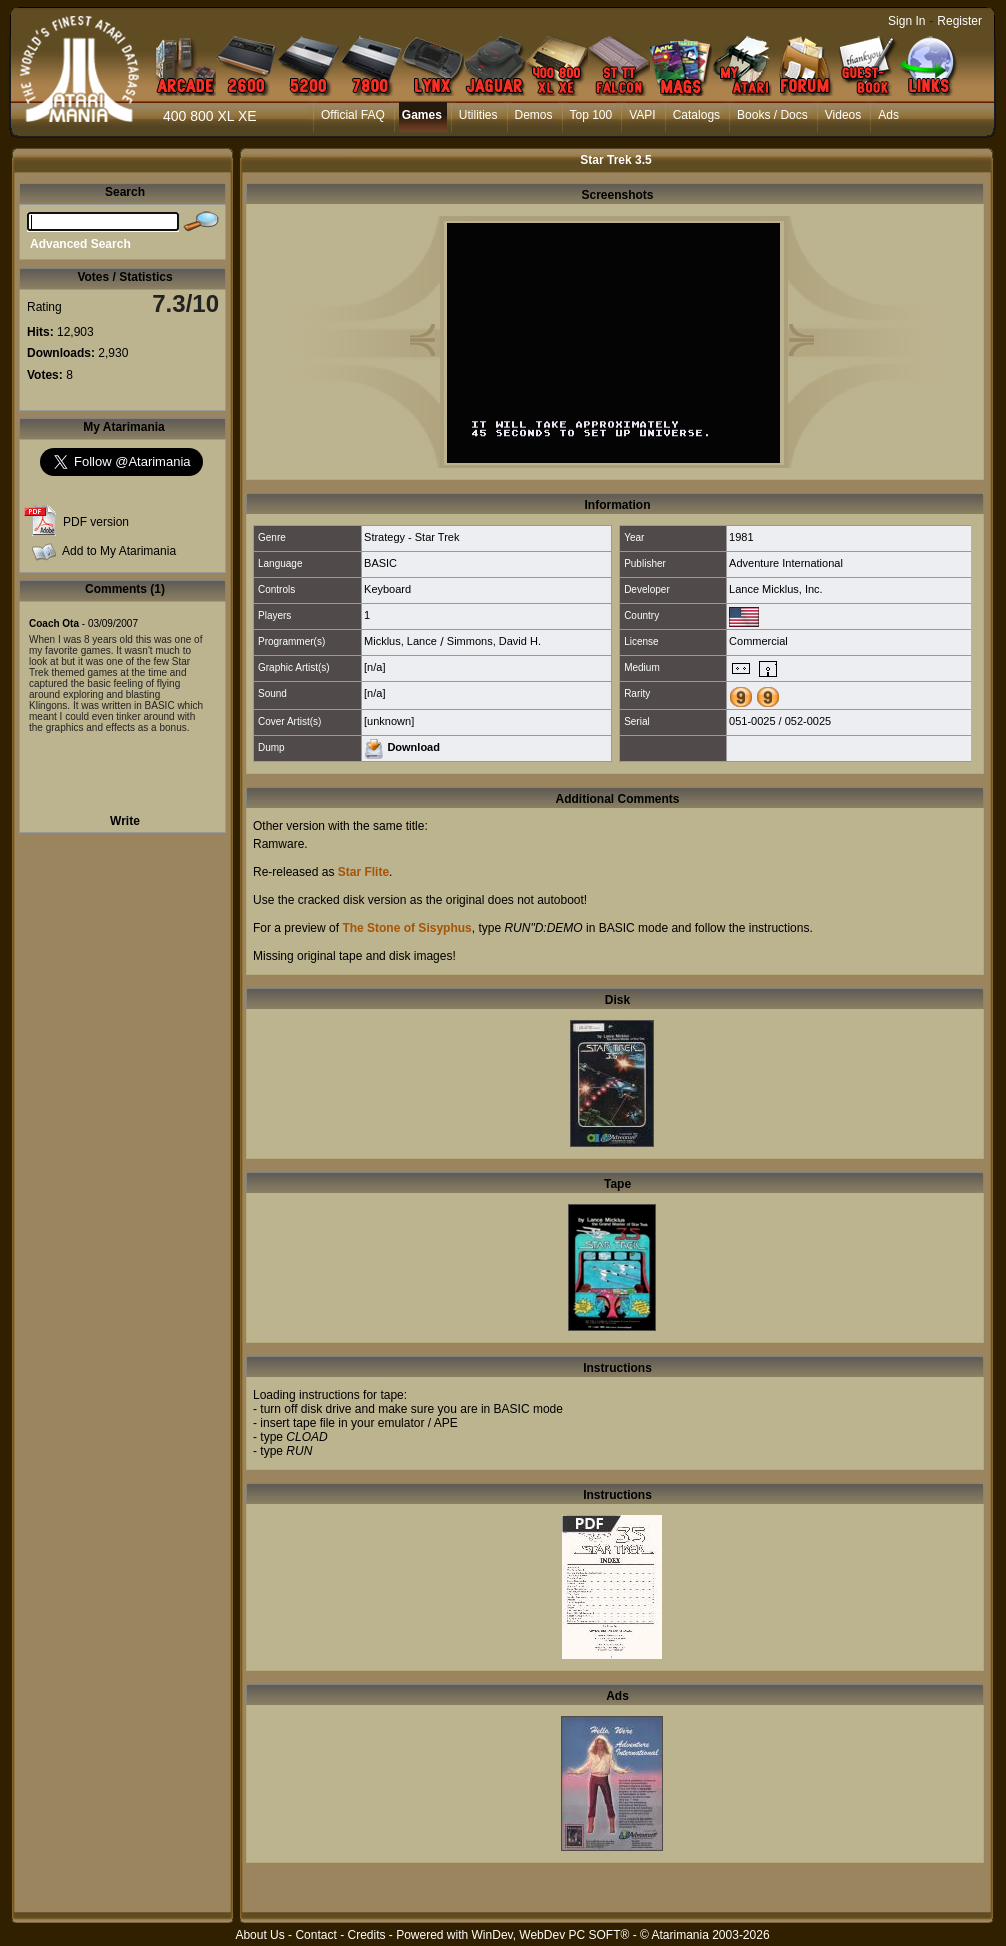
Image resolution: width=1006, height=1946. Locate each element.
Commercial (758, 641)
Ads (888, 115)
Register (959, 21)
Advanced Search (80, 244)
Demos (534, 115)
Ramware (278, 844)
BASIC (380, 563)
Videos (843, 115)
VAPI (642, 115)
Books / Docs (772, 115)
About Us (259, 1935)
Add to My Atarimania (119, 551)
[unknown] (389, 721)
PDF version (96, 522)
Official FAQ (353, 115)
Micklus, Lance (400, 641)
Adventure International (786, 563)
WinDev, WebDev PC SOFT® (551, 1935)
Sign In (906, 21)
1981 (741, 537)
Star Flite (363, 872)
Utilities (478, 115)
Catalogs (696, 115)
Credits (366, 1935)
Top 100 (591, 115)
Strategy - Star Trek (411, 537)
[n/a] (374, 667)
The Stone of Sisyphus (406, 928)
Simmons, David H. (494, 641)
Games (422, 115)
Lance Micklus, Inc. (776, 589)
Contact (315, 1935)
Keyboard (387, 589)
